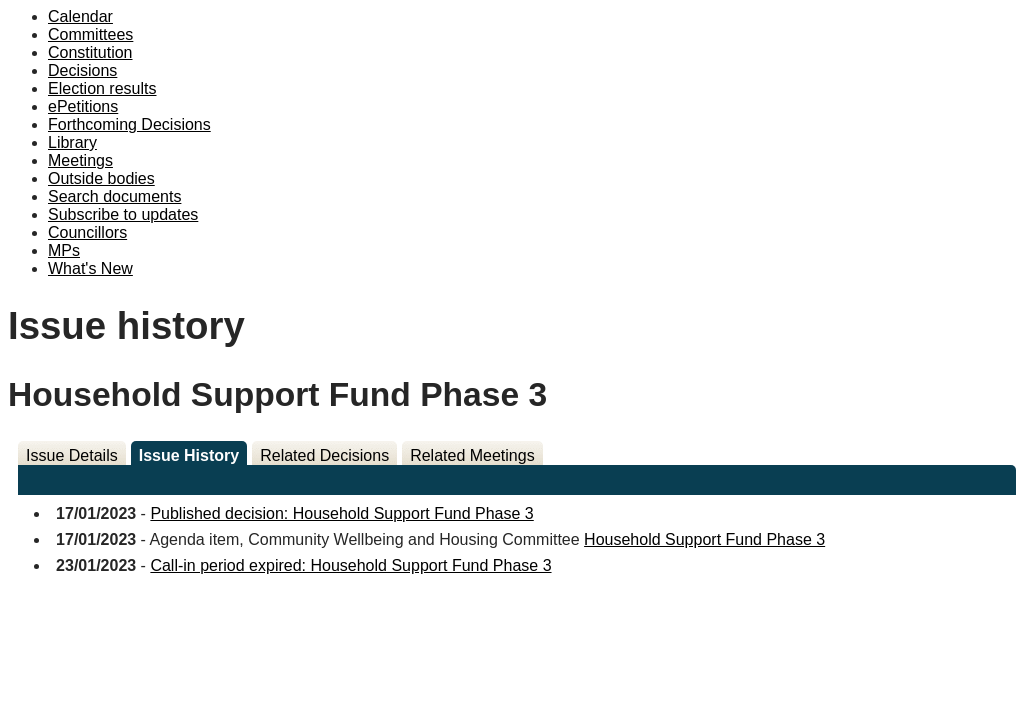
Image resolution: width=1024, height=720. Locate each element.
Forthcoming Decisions (129, 124)
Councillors (87, 232)
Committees (90, 34)
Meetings (80, 160)
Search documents (114, 196)
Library (72, 142)
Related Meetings (472, 455)
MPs (64, 250)
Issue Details (72, 455)
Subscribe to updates (123, 214)
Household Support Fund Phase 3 (704, 539)
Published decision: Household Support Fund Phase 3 (341, 513)
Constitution (90, 52)
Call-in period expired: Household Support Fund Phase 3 (350, 565)
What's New (90, 268)
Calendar (80, 16)
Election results (102, 88)
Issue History (189, 455)
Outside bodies (101, 178)
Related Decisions (324, 455)
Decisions (82, 70)
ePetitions (83, 106)
